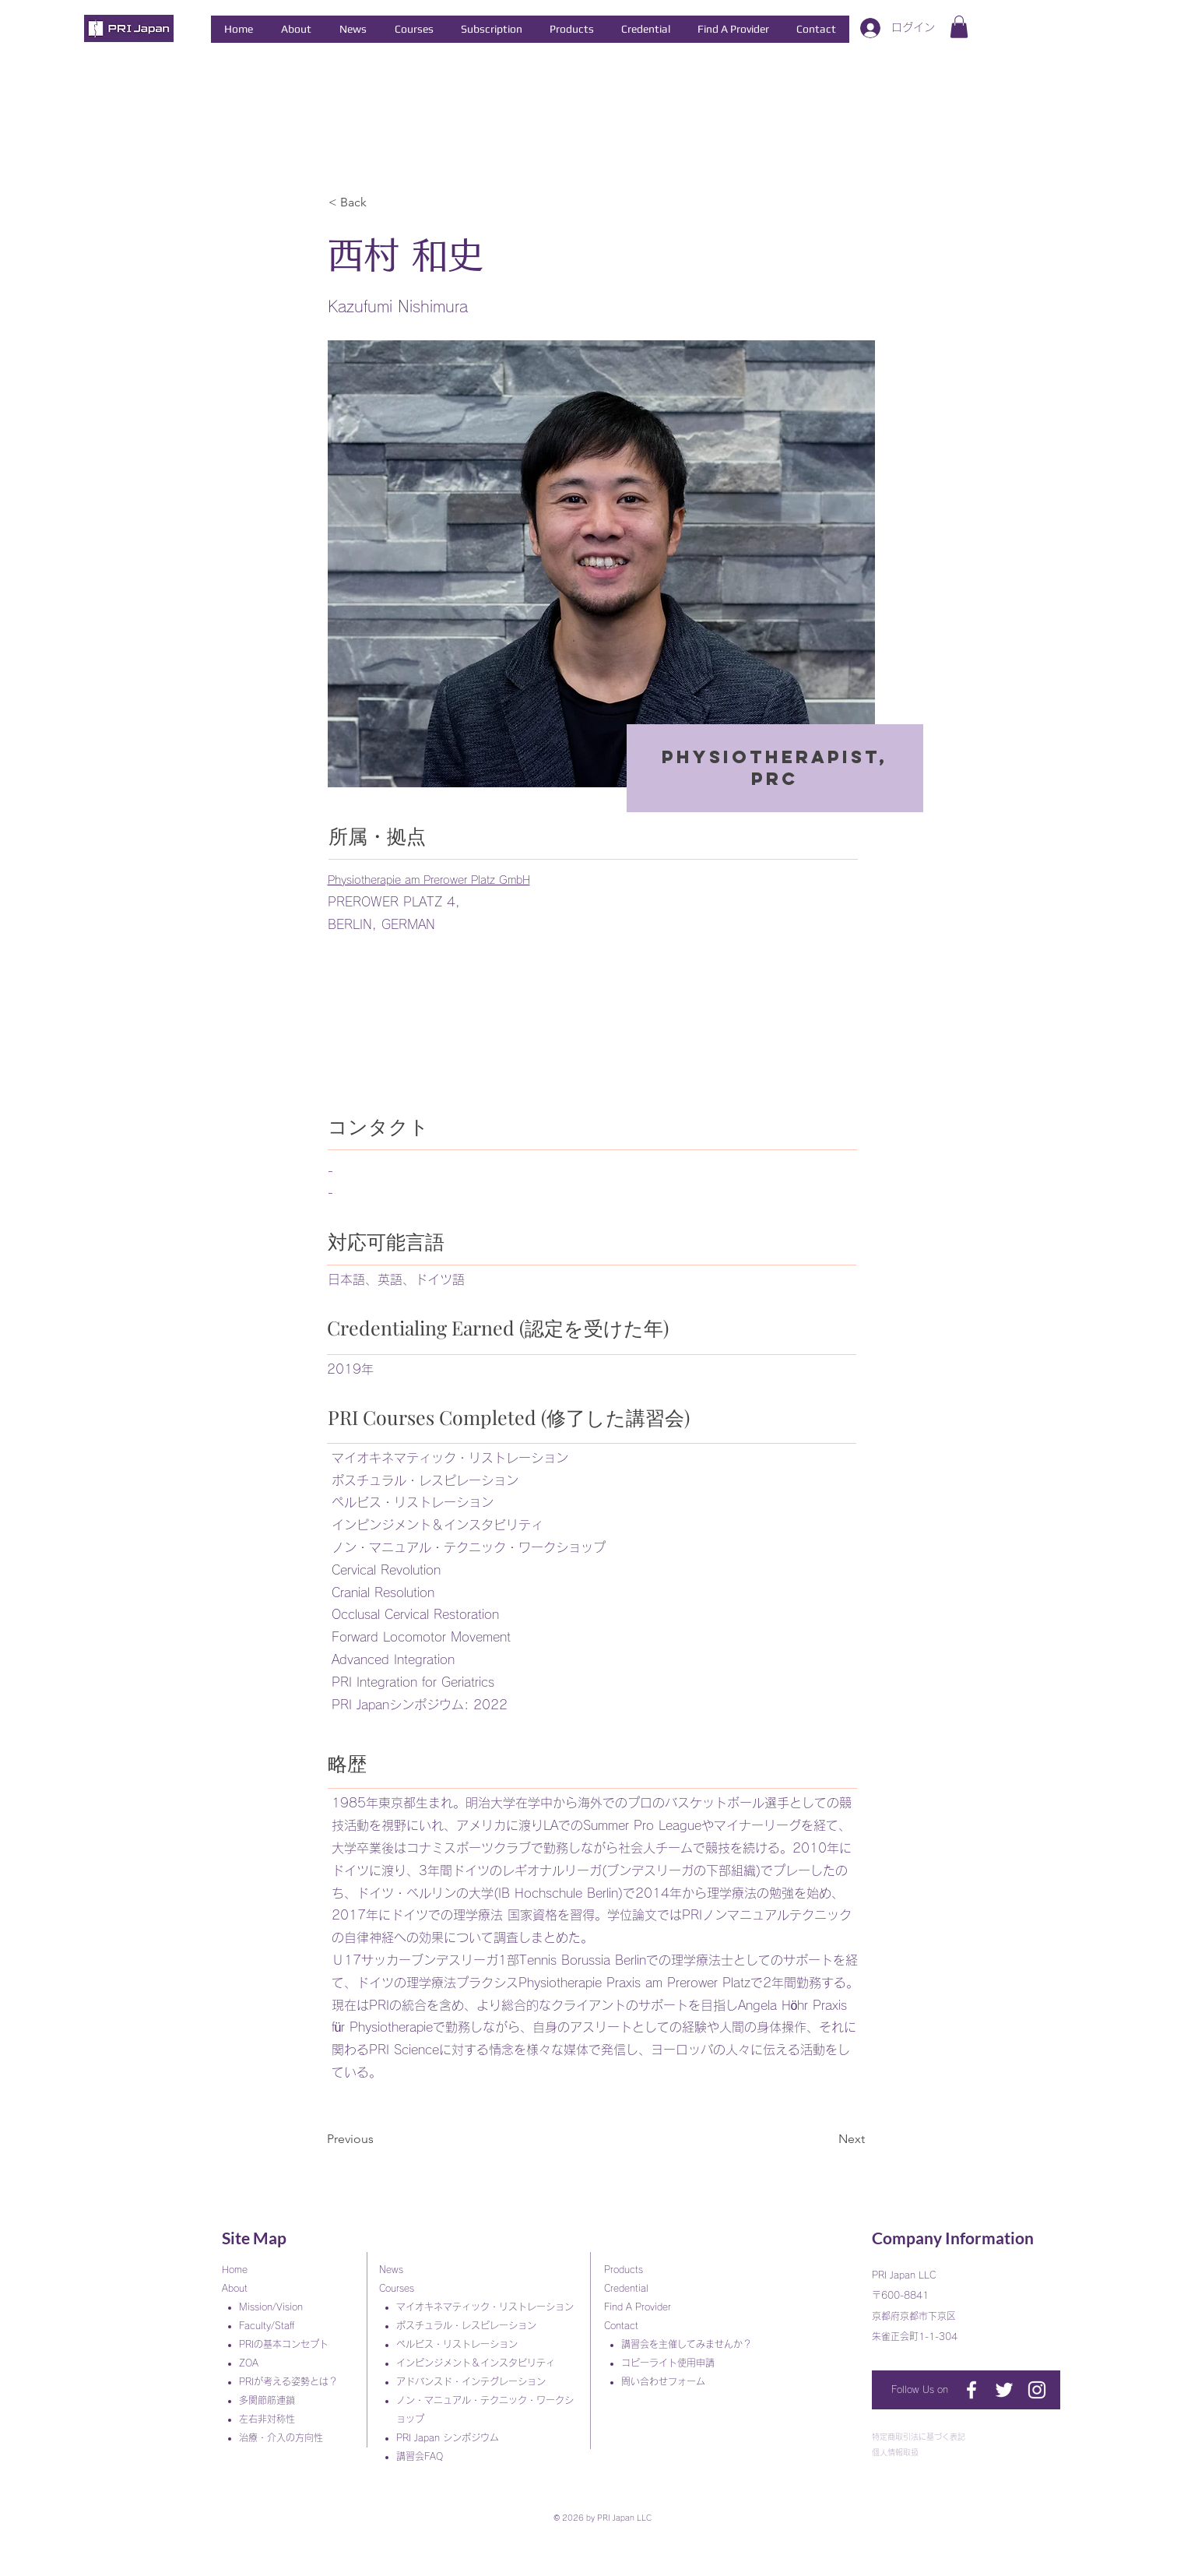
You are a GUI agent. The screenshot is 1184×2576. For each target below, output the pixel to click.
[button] (296, 29)
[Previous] (378, 2139)
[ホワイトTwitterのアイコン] (1004, 2390)
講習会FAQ (419, 2456)
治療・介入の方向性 (285, 2437)
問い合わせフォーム (668, 2381)
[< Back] (379, 203)
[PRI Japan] (971, 2390)
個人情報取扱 (895, 2452)
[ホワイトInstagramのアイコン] (1037, 2390)
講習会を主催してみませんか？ (691, 2344)
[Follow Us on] (922, 2389)
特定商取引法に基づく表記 (918, 2437)
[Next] (826, 2139)
